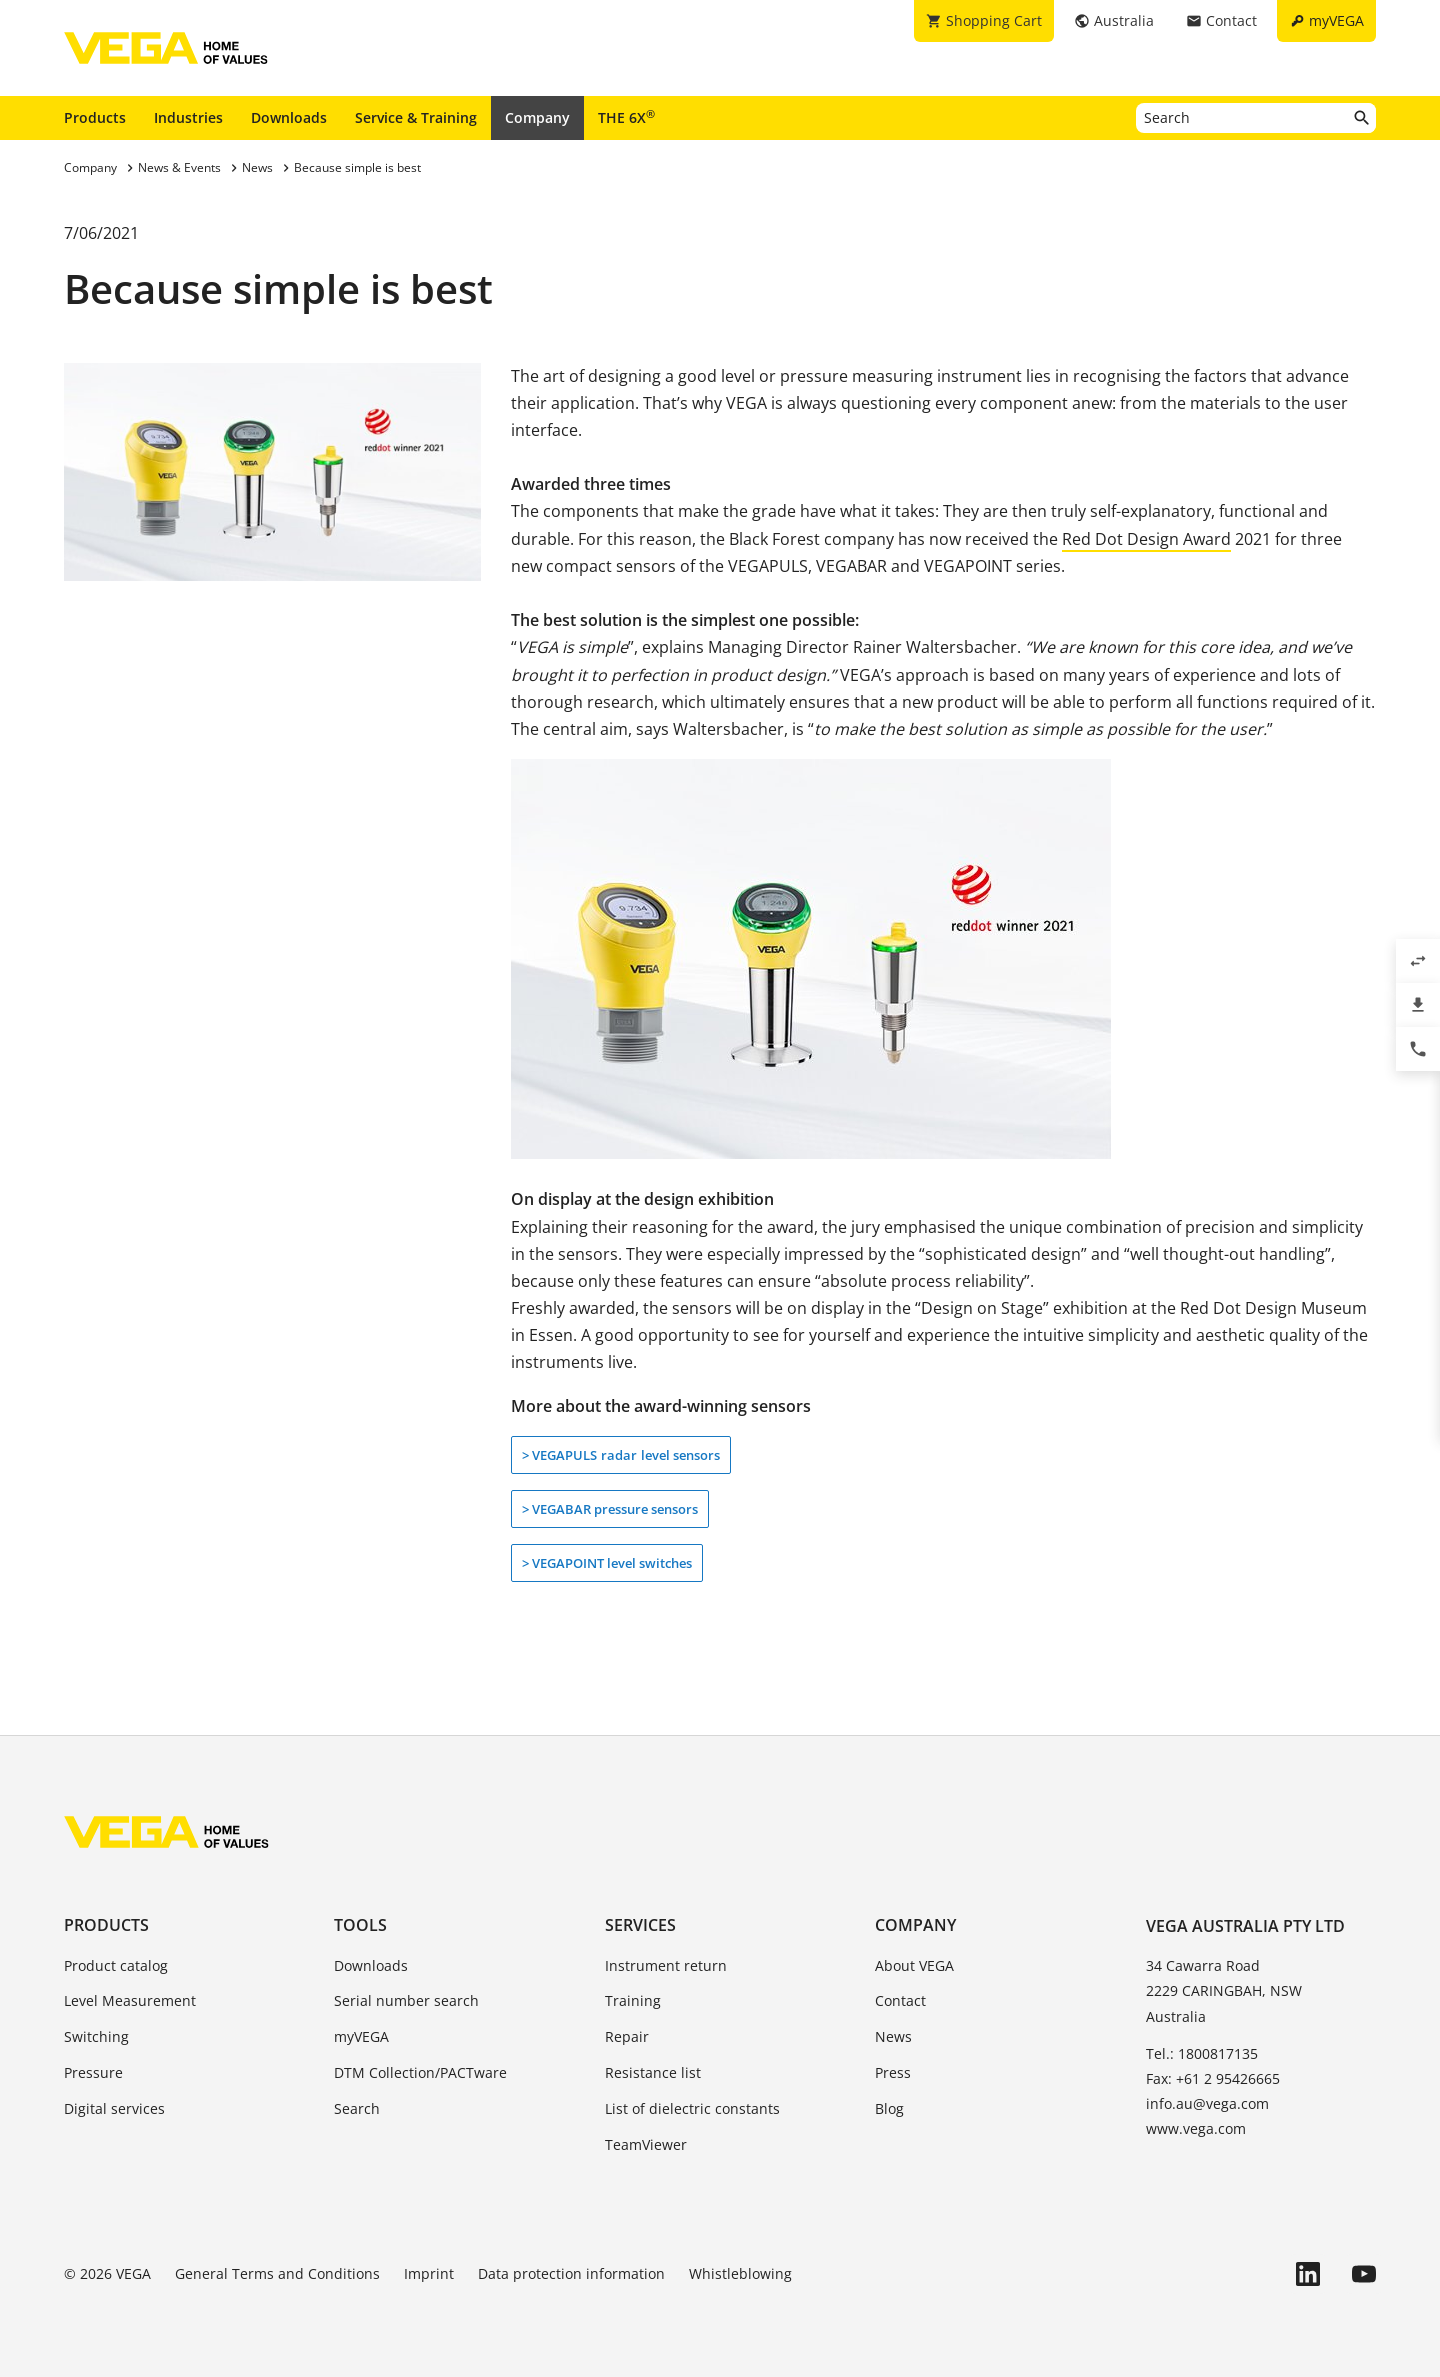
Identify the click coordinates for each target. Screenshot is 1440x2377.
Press (893, 2072)
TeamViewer (646, 2144)
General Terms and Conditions (277, 2273)
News (893, 2036)
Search (357, 2108)
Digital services (114, 2108)
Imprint (429, 2273)
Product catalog (116, 1965)
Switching (96, 2036)
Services (640, 1925)
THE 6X (626, 117)
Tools (360, 1925)
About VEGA (914, 1965)
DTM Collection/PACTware (420, 2072)
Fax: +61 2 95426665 (1213, 2078)
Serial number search (406, 2000)
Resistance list (653, 2072)
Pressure (93, 2072)
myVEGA (361, 2036)
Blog (889, 2108)
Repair (627, 2036)
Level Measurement (130, 2000)
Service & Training (416, 117)
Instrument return (666, 1965)
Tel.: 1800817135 (1202, 2053)
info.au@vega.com (1207, 2103)
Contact (900, 2000)
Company (537, 117)
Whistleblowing (740, 2273)
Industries (188, 117)
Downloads (289, 117)
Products (95, 117)
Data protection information (571, 2273)
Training (633, 2000)
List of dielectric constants (692, 2108)
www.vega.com (1196, 2128)
